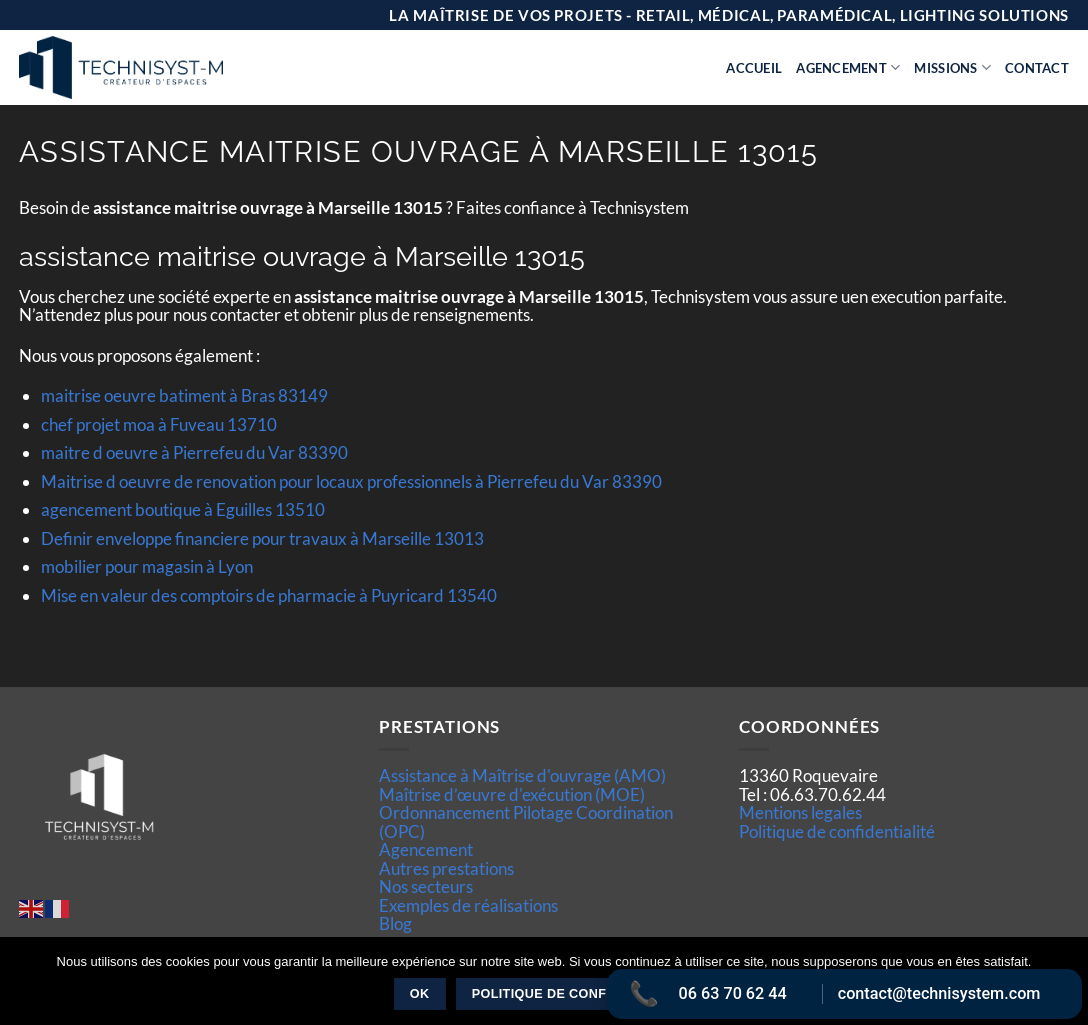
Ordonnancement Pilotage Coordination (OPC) (526, 821)
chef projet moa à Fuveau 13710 (159, 424)
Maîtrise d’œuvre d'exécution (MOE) (512, 794)
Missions (952, 67)
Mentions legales (800, 812)
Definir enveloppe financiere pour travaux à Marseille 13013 (262, 538)
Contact (1037, 68)
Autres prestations (446, 868)
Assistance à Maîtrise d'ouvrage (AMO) (522, 775)
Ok (420, 994)
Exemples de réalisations (468, 905)
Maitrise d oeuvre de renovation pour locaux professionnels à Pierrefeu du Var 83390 (351, 481)
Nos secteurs (426, 886)
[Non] (1061, 987)
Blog (395, 923)
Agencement (848, 67)
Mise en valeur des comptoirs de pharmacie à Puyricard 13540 (269, 595)
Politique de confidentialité (837, 831)
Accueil (754, 68)
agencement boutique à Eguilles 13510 (183, 509)
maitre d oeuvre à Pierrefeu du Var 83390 (194, 452)
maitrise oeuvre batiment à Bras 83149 (184, 395)
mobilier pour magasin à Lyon (147, 566)
